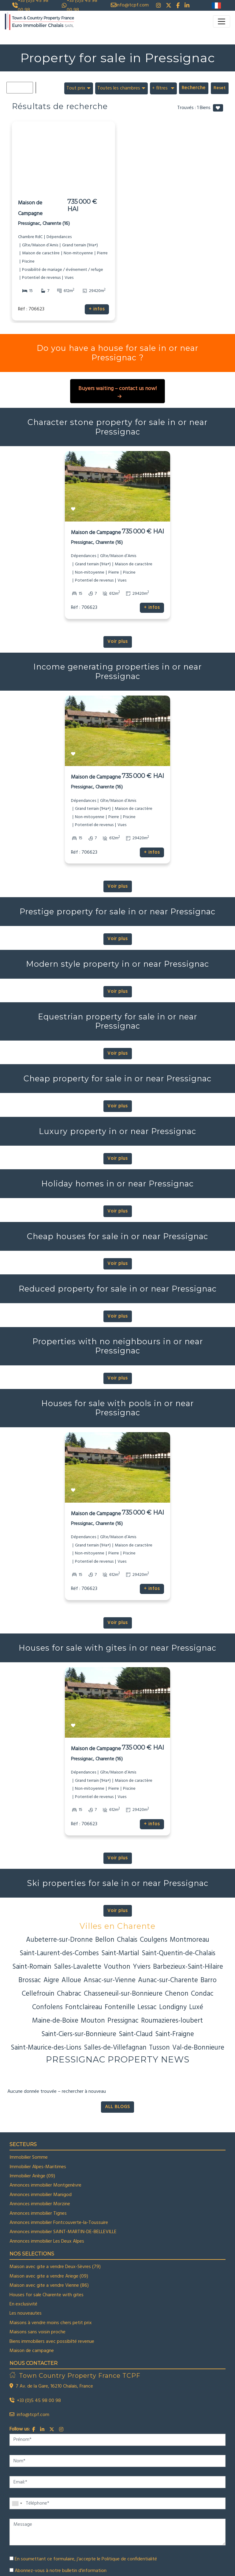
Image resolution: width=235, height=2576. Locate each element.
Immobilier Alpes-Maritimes (37, 2167)
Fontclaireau (83, 2007)
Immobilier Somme (28, 2157)
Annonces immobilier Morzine (39, 2204)
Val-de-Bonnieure (198, 2047)
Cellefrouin (38, 1993)
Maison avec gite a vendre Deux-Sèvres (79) (55, 2267)
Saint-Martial (120, 1953)
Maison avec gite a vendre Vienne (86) (49, 2286)
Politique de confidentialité (129, 2559)
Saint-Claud (136, 2034)
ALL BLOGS (117, 2107)
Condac (202, 1993)
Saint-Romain (31, 1966)
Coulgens (153, 1939)
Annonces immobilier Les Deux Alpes (46, 2241)
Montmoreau (189, 1939)
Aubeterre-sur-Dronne (59, 1939)
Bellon (104, 1939)
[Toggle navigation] (221, 21)
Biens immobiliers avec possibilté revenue (51, 2342)
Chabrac (69, 1993)
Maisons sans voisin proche (37, 2332)
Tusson (159, 2047)
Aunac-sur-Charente (168, 1980)
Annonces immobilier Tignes (38, 2213)
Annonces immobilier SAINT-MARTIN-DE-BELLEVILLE (63, 2232)
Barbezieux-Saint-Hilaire (188, 1966)
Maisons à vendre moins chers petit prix (50, 2323)
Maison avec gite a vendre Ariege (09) (48, 2276)
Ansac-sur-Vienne (110, 1980)
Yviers (142, 1966)
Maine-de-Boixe (55, 2020)
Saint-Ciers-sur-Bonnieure (78, 2034)
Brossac (29, 1980)
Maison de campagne (31, 2351)
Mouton (93, 2020)
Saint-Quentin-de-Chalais (178, 1953)
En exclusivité (23, 2304)
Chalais (127, 1939)
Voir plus (117, 641)
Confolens (47, 2007)
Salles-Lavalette (77, 1966)
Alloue (71, 1980)
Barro (208, 1980)
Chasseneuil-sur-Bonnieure (123, 1993)
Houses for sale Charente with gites (46, 2295)
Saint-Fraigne (174, 2034)
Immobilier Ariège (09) (32, 2176)
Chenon (176, 1993)
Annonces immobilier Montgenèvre (45, 2185)
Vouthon (117, 1966)
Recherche (194, 88)
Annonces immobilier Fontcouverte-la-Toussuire (58, 2223)
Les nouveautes (25, 2313)
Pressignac (123, 2020)
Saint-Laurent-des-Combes (59, 1953)
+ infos (97, 309)
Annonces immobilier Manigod (40, 2195)
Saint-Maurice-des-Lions (46, 2047)
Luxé (196, 2007)
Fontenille (120, 2007)
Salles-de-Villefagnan (115, 2047)
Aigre (51, 1980)
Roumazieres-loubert (172, 2020)
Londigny (173, 2007)
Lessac (147, 2007)
